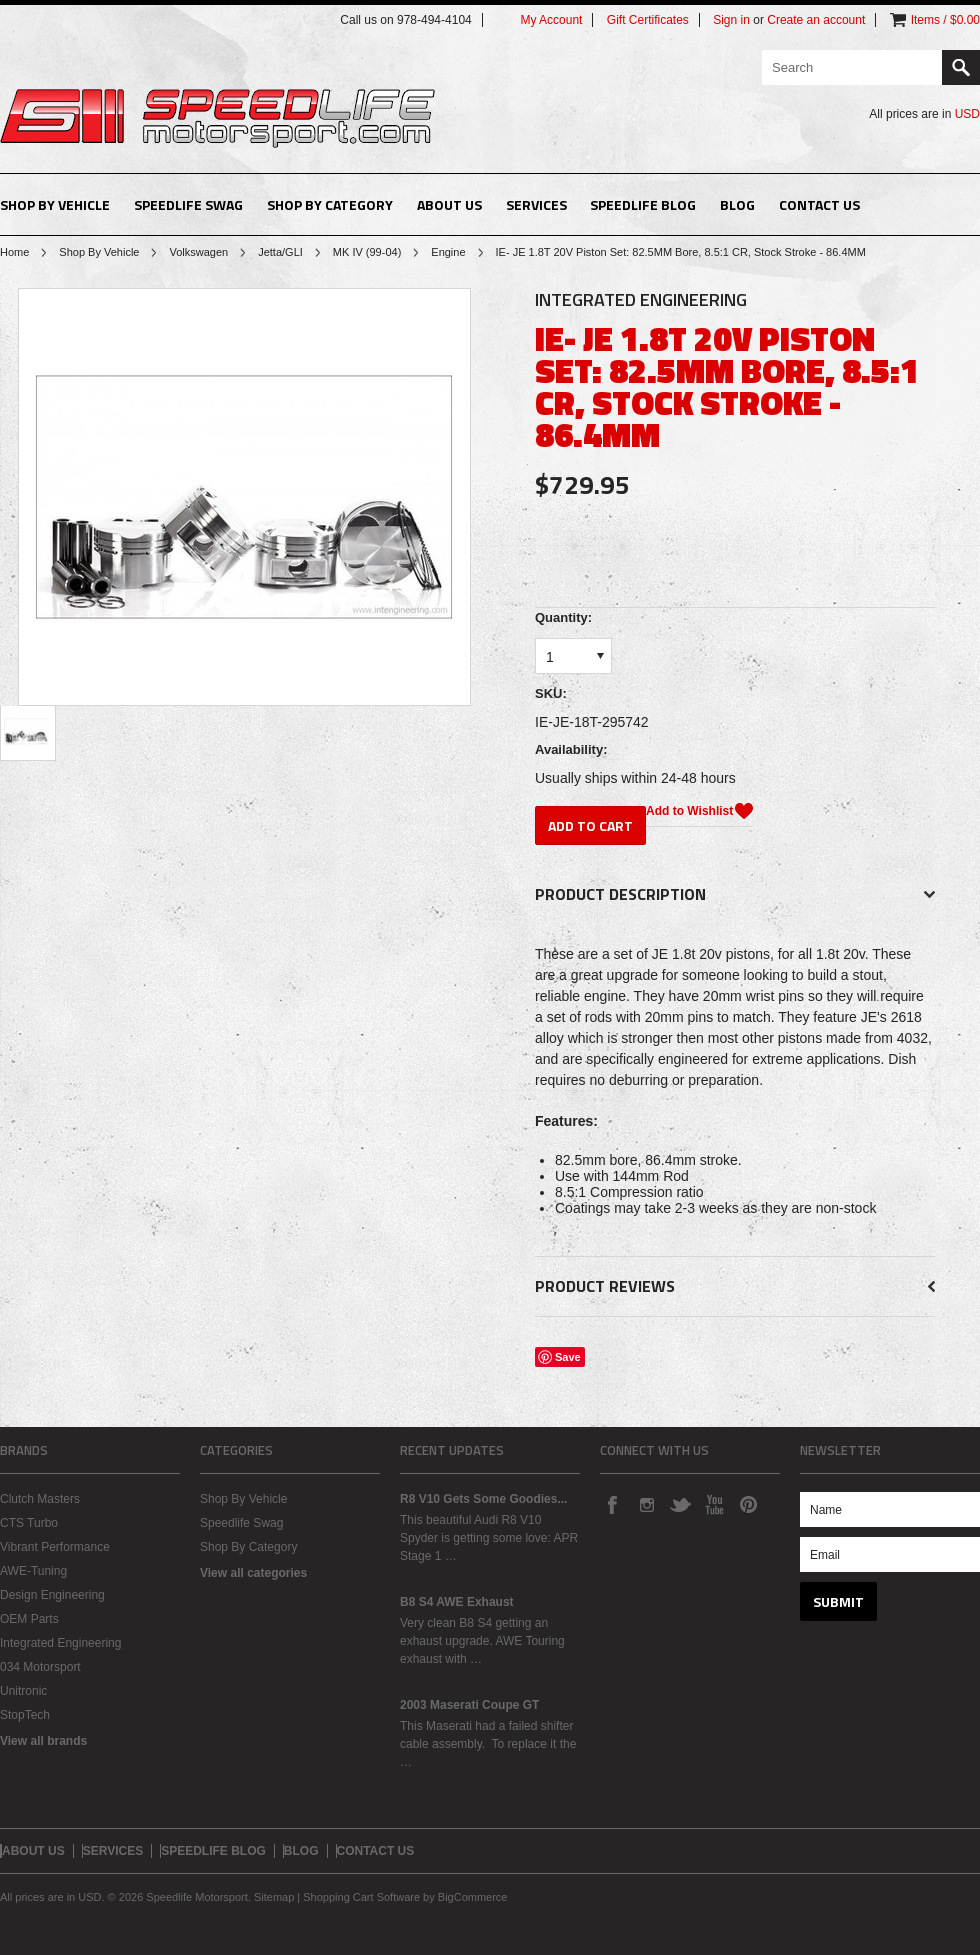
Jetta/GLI (280, 252)
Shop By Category (330, 204)
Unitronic (23, 1691)
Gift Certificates (648, 20)
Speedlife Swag (188, 204)
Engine (448, 252)
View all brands (43, 1741)
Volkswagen (198, 252)
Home (14, 252)
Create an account (816, 20)
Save (568, 1357)
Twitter (680, 1504)
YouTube (714, 1504)
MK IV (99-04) (367, 252)
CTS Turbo (29, 1523)
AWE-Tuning (33, 1571)
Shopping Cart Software (361, 1897)
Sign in (731, 20)
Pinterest (748, 1504)
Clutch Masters (40, 1499)
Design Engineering (52, 1595)
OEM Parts (29, 1619)
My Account (551, 20)
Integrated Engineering (60, 1643)
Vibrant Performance (55, 1547)
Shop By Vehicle (55, 204)
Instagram (646, 1504)
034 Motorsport (40, 1667)
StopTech (25, 1715)
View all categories (253, 1573)
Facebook (612, 1504)
